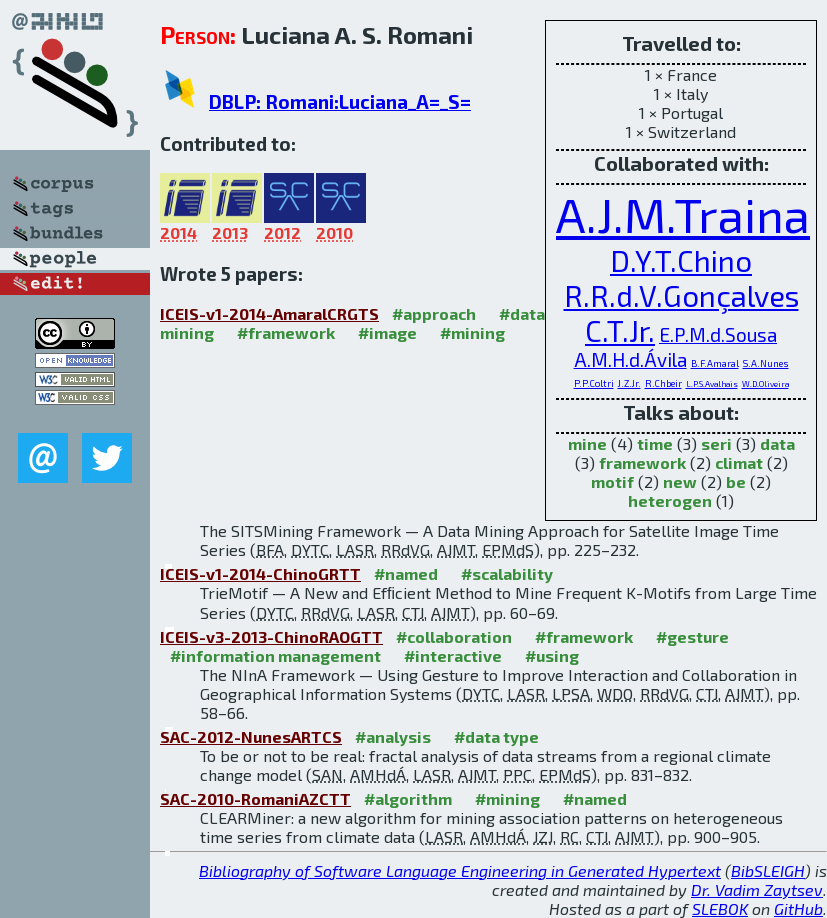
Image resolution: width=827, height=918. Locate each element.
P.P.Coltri (594, 383)
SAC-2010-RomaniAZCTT (255, 798)
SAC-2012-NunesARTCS (251, 736)
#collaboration (454, 636)
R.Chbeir (663, 383)
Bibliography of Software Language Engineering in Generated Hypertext (460, 870)
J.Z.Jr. (629, 383)
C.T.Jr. (620, 330)
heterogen (670, 500)
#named (406, 573)
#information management (275, 655)
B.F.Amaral (715, 363)
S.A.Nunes (766, 363)
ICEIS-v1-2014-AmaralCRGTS (269, 313)
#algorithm (408, 798)
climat (739, 462)
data (777, 443)
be (736, 481)
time (655, 443)
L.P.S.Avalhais (712, 384)
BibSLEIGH (768, 870)
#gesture (692, 636)
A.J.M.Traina (683, 214)
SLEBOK (720, 908)
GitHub (798, 908)
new (680, 481)
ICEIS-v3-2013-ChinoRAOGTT (271, 636)
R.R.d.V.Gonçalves (681, 295)
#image (387, 332)
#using (552, 655)
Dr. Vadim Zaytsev (757, 889)
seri (716, 443)
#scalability (507, 573)
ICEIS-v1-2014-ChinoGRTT (260, 573)
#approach (434, 313)
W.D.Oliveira (765, 384)
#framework (286, 332)
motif (612, 481)
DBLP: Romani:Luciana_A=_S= (340, 101)
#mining (472, 332)
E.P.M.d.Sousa (718, 334)
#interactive (453, 655)
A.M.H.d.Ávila (630, 359)
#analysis (393, 736)
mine (587, 443)
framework (642, 462)
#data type (496, 736)
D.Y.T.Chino (681, 260)
